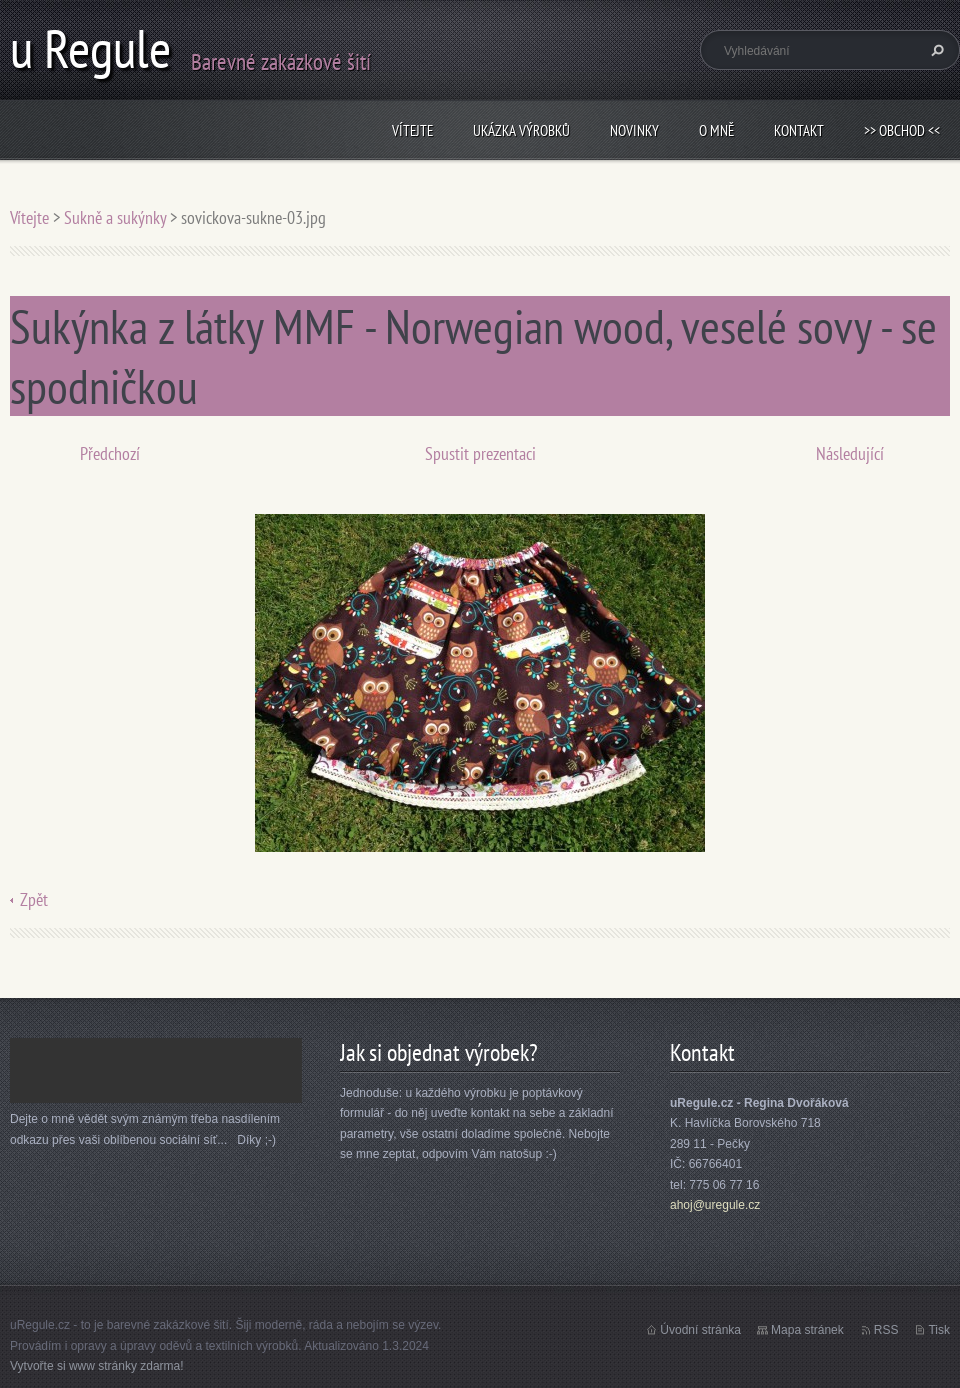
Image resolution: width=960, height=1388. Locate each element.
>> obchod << (902, 130)
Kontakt (799, 130)
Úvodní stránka (700, 1330)
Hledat (935, 50)
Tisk (939, 1330)
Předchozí (110, 453)
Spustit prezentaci (480, 453)
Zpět (34, 899)
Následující (850, 453)
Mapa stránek (807, 1330)
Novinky (634, 130)
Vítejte (412, 130)
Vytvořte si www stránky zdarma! (97, 1366)
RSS (886, 1330)
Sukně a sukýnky (115, 217)
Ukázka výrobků (521, 130)
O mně (716, 130)
